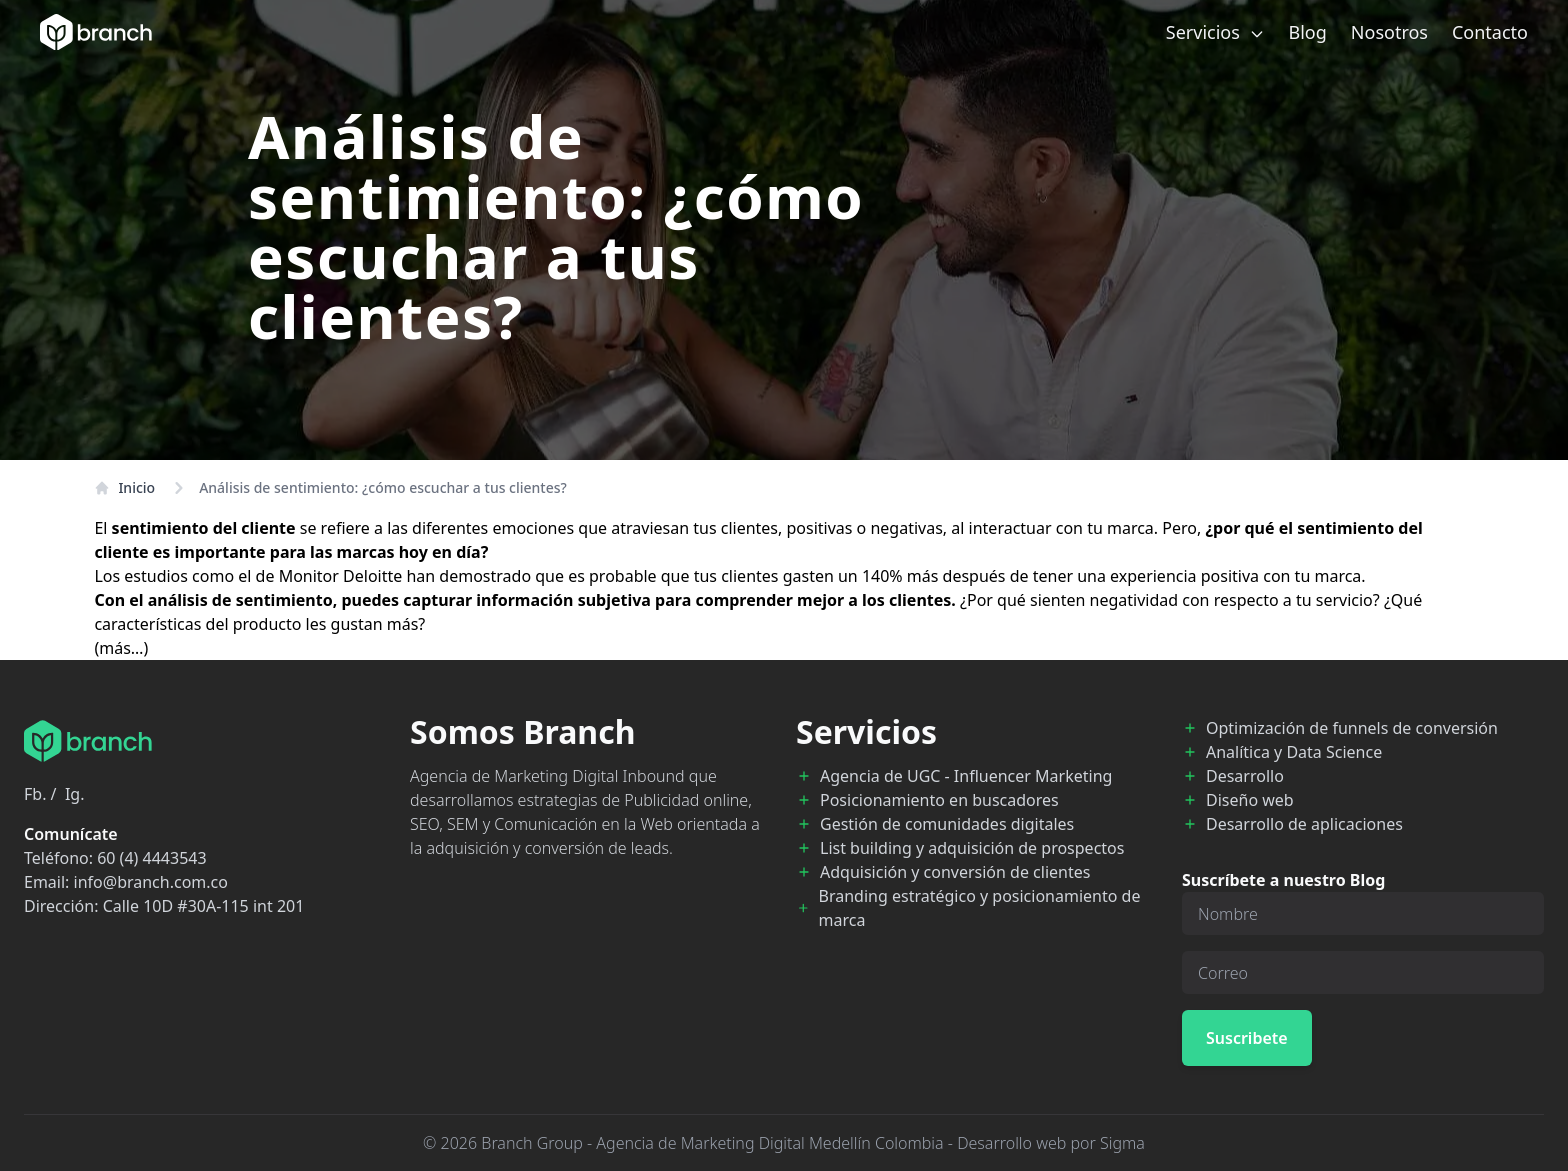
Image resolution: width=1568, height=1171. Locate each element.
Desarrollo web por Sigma (1051, 1143)
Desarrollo (1245, 776)
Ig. (75, 794)
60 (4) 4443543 (151, 858)
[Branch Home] (96, 32)
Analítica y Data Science (1294, 752)
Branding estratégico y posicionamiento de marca (980, 908)
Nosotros (1389, 32)
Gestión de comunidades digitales (947, 824)
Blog (1308, 32)
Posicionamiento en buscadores (939, 800)
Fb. (35, 794)
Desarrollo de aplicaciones (1304, 824)
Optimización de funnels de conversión (1352, 728)
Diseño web (1250, 800)
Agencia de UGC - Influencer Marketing (966, 776)
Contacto (1490, 32)
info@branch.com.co (151, 882)
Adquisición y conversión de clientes (955, 872)
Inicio (124, 487)
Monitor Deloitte (341, 576)
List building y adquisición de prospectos (972, 848)
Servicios (1215, 32)
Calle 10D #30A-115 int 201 (204, 906)
